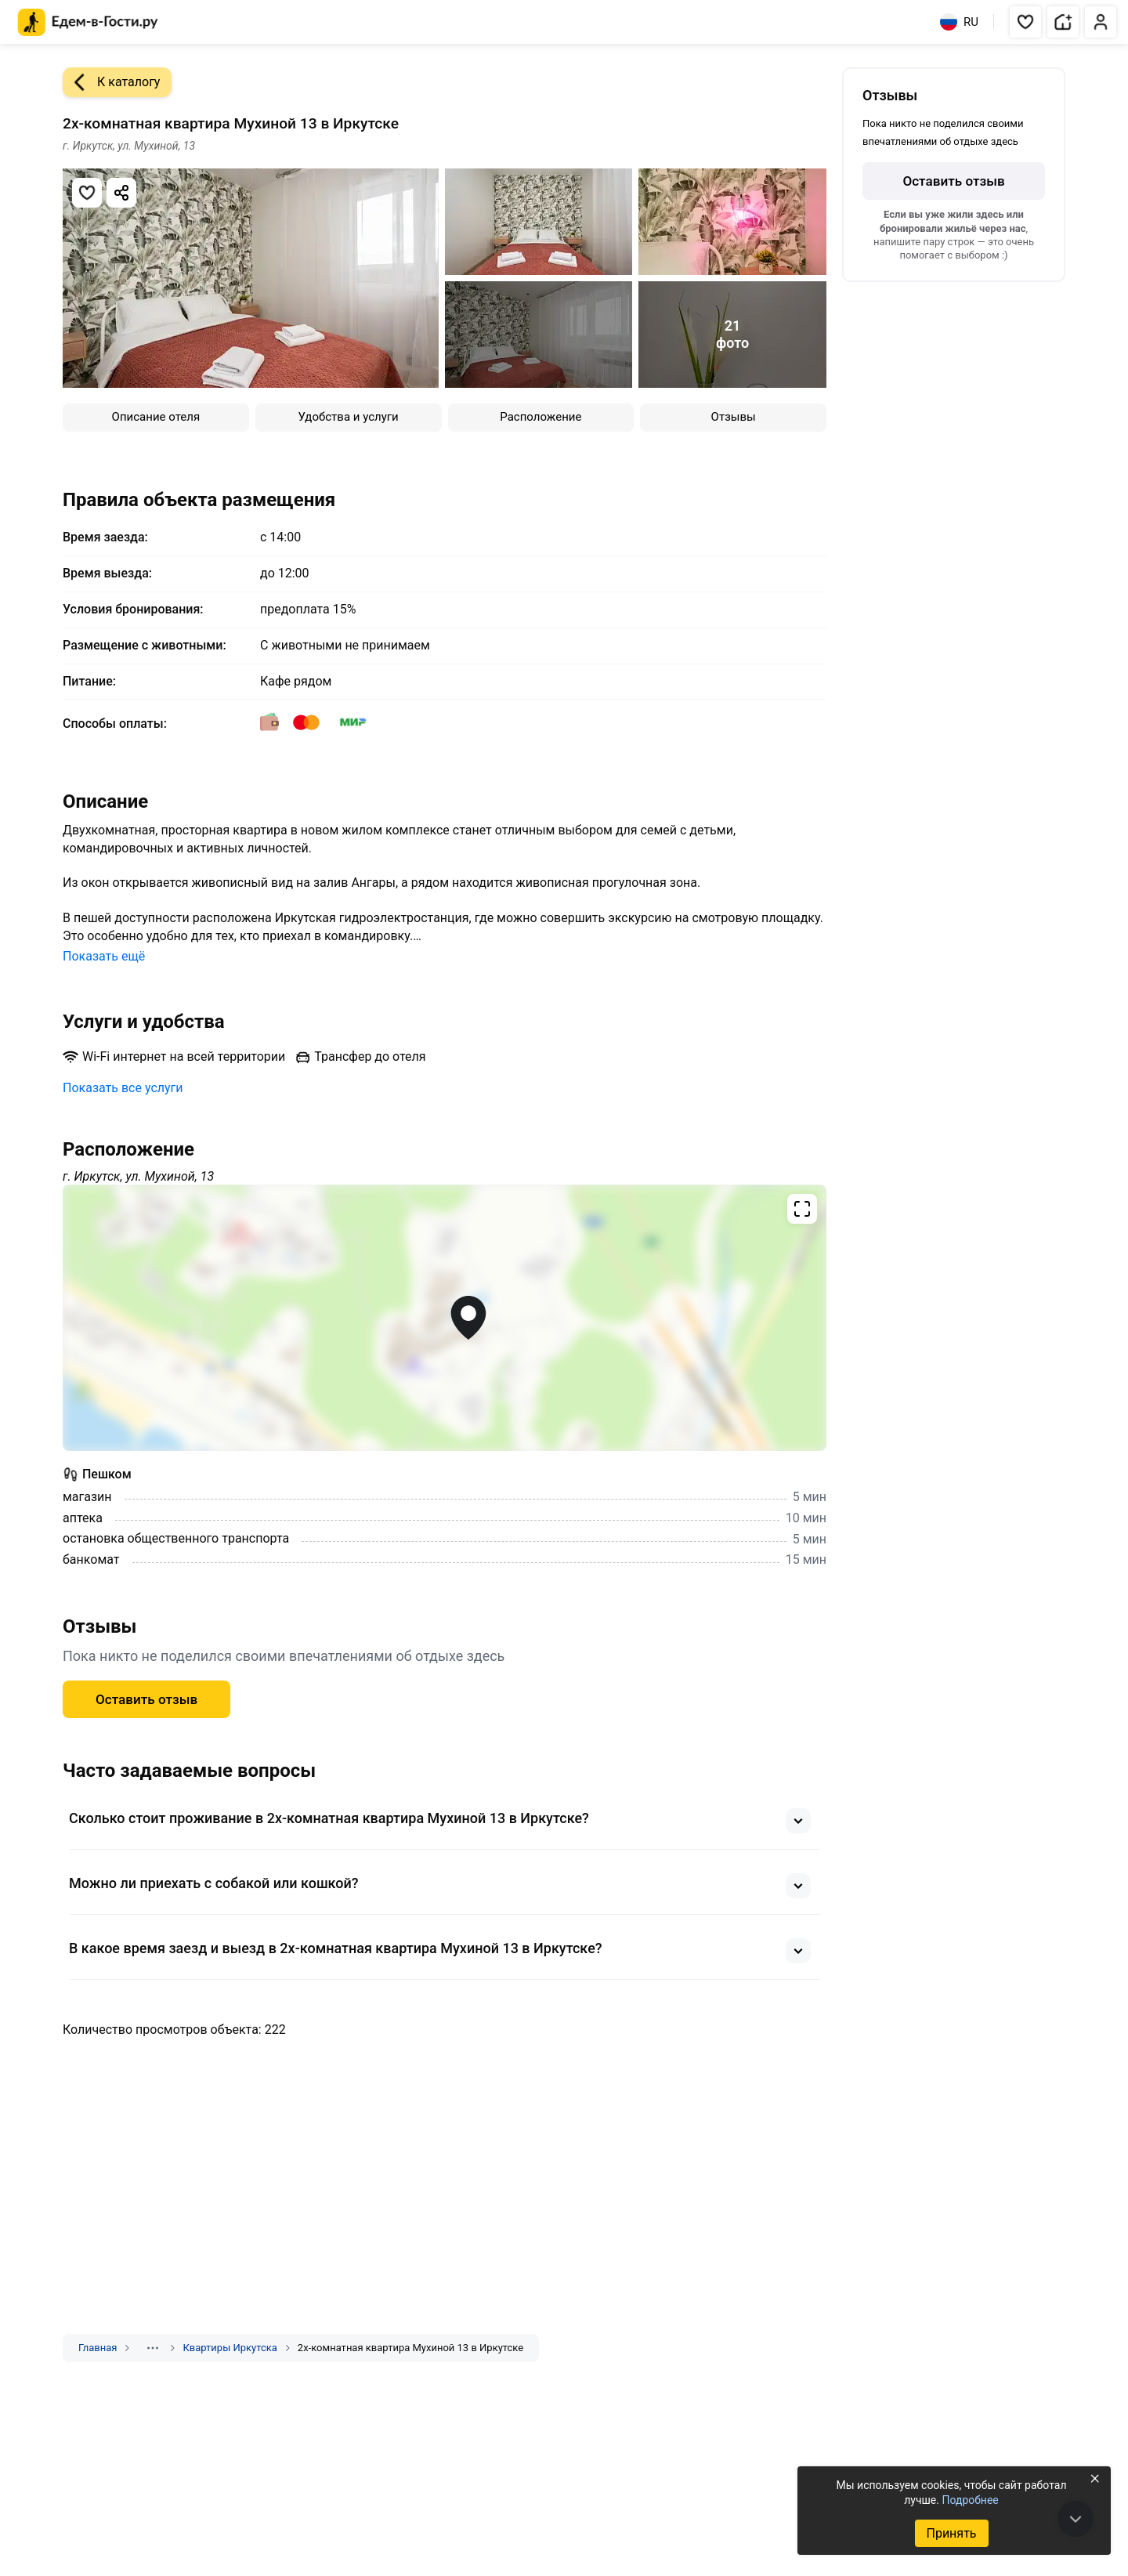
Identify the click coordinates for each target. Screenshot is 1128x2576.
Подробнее (970, 2500)
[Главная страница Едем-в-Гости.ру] (88, 22)
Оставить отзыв (146, 1699)
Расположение (540, 417)
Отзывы (733, 417)
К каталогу (111, 82)
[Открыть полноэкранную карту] (444, 1318)
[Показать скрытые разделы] (152, 2348)
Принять (951, 2533)
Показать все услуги (123, 1087)
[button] (1025, 22)
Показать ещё (104, 956)
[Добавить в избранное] (87, 193)
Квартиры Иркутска (230, 2347)
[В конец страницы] (1076, 2519)
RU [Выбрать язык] (959, 22)
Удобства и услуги (348, 417)
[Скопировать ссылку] (121, 193)
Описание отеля (156, 417)
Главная (97, 2347)
